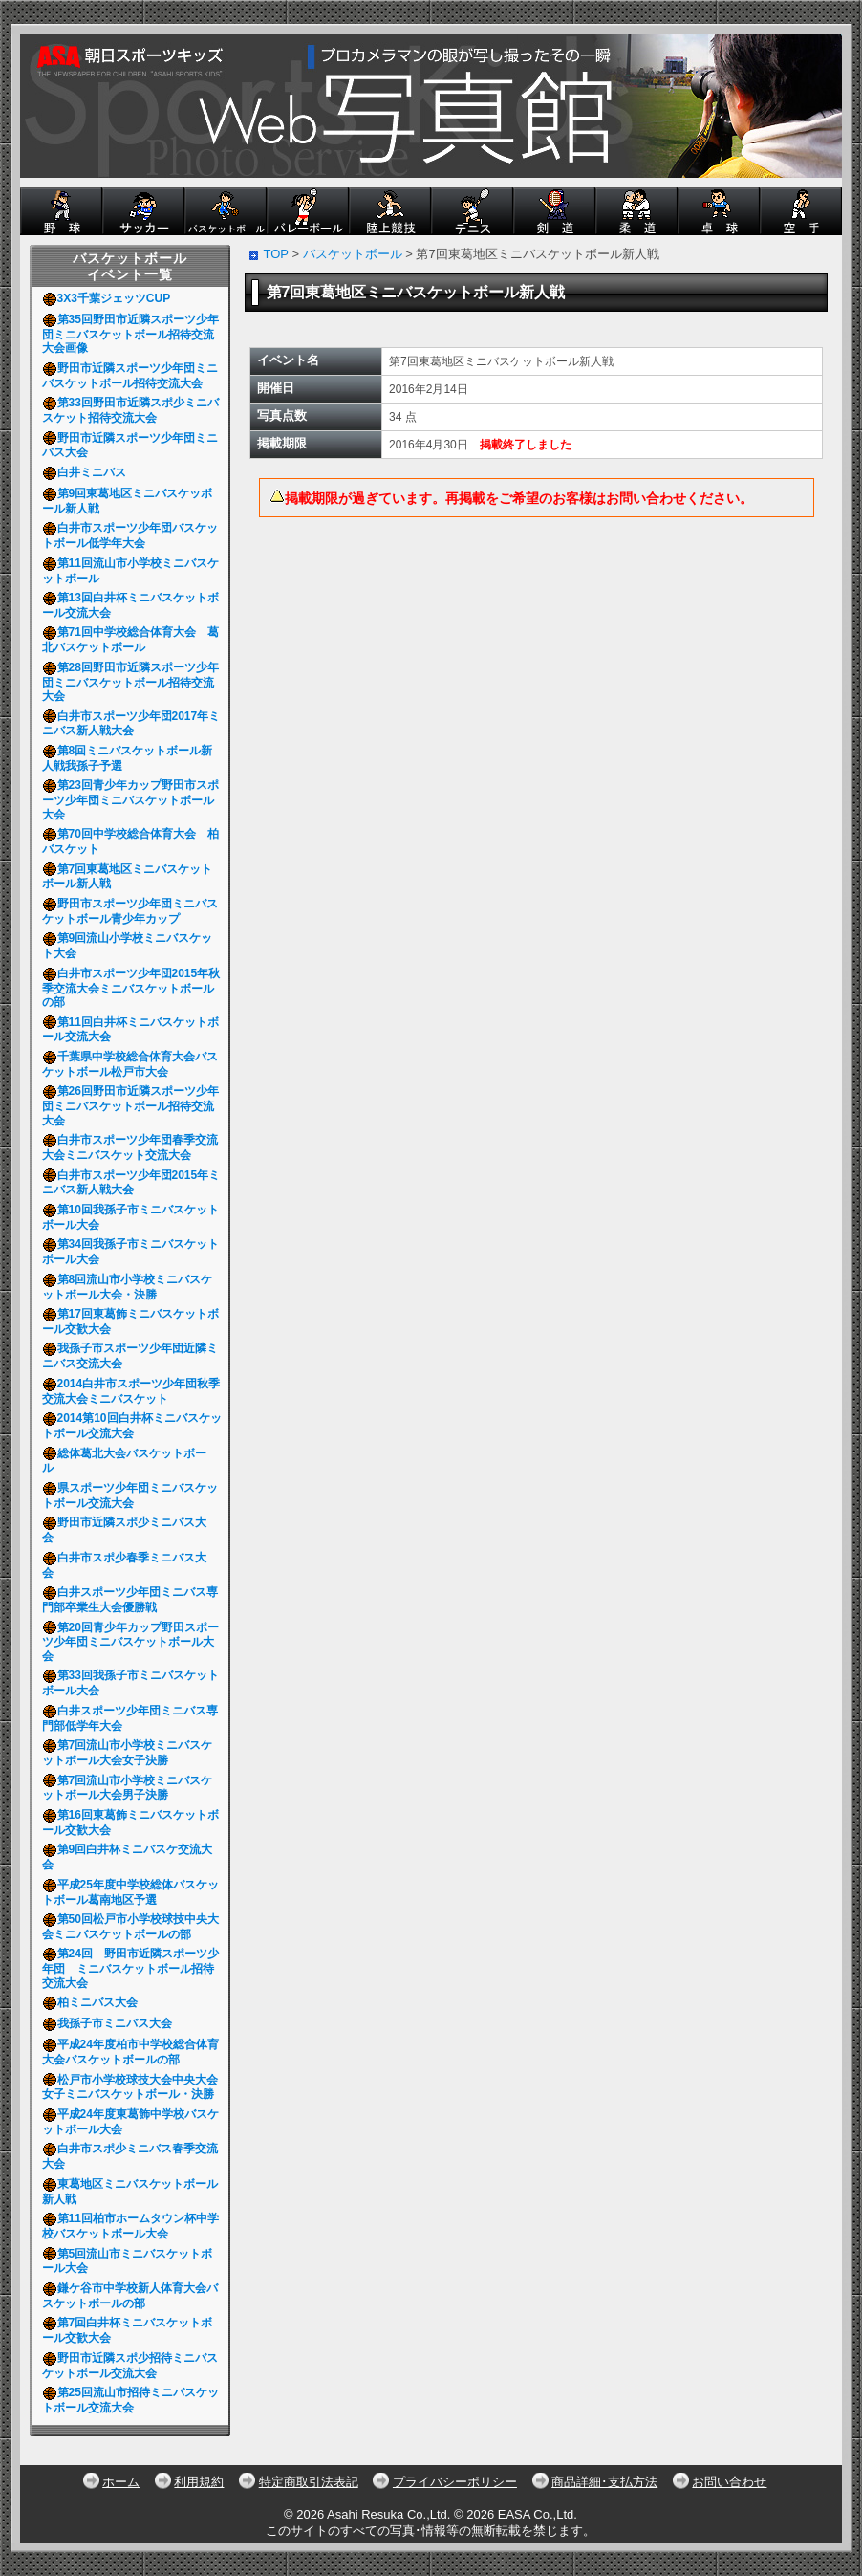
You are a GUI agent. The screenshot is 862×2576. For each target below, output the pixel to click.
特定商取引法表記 (308, 2482)
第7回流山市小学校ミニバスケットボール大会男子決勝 (127, 1788)
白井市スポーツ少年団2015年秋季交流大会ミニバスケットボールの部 (131, 988)
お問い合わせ (729, 2482)
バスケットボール (352, 254)
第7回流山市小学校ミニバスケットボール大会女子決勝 (127, 1752)
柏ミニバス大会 (93, 2002)
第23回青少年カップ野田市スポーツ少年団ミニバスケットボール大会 (130, 799)
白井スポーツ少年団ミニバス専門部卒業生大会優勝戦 (130, 1599)
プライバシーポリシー (455, 2482)
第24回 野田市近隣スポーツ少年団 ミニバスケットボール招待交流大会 (130, 1968)
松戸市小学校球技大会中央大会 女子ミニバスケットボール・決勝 (135, 2087)
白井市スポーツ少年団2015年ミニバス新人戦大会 (131, 1182)
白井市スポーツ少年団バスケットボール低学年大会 (130, 535)
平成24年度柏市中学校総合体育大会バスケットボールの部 (130, 2052)
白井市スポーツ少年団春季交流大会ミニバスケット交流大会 (130, 1147)
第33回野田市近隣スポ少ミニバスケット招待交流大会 (130, 410)
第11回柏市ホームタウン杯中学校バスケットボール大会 (130, 2226)
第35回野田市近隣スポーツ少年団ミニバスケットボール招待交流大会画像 (130, 334)
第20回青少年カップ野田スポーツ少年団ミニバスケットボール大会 (130, 1642)
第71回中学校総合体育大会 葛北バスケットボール (130, 639)
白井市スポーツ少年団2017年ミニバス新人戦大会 (131, 723)
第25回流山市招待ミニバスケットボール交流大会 (130, 2400)
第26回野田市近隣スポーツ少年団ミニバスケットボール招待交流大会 (130, 1105)
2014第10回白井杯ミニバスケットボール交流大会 (132, 1425)
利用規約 (199, 2482)
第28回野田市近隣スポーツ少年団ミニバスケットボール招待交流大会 (130, 682)
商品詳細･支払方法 (604, 2482)
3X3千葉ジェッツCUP (109, 298)
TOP (276, 254)
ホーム (121, 2482)
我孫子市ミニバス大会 (110, 2023)
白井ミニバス (87, 472)
